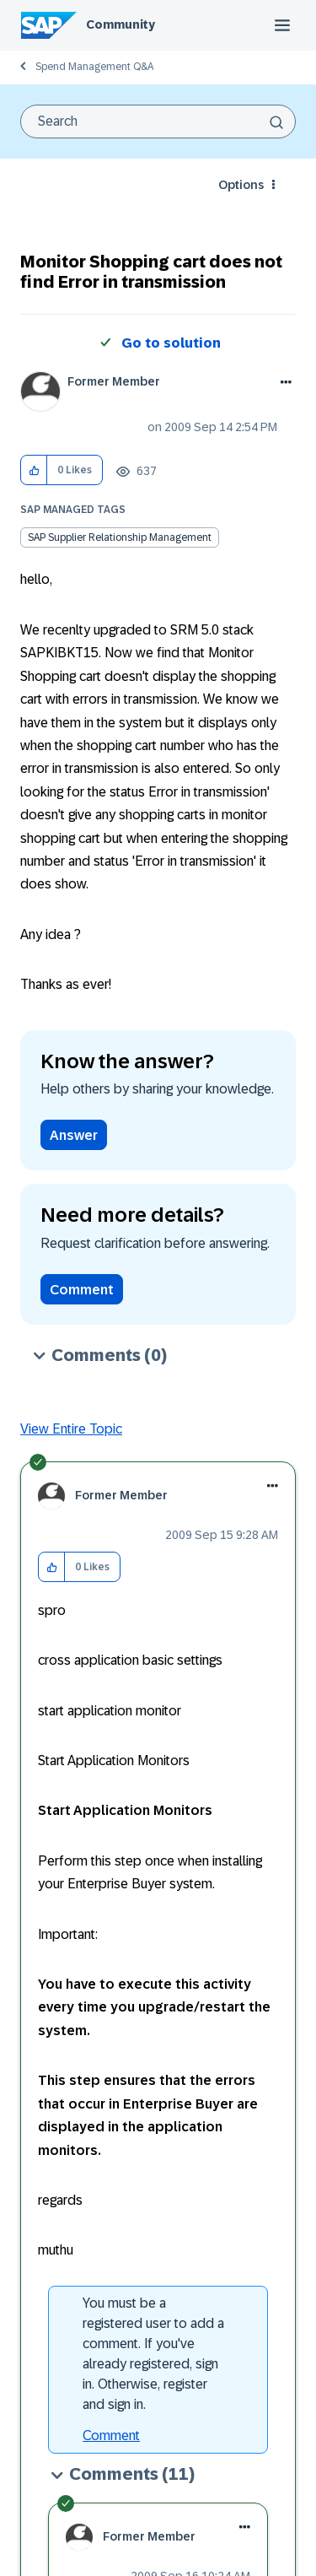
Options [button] (241, 185)
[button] (34, 470)
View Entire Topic (71, 1429)
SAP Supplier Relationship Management (120, 537)
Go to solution (171, 343)
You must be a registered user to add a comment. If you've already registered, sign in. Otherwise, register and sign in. (153, 2353)
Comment (82, 1290)
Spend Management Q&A (94, 67)
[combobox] (158, 121)
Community (120, 24)
